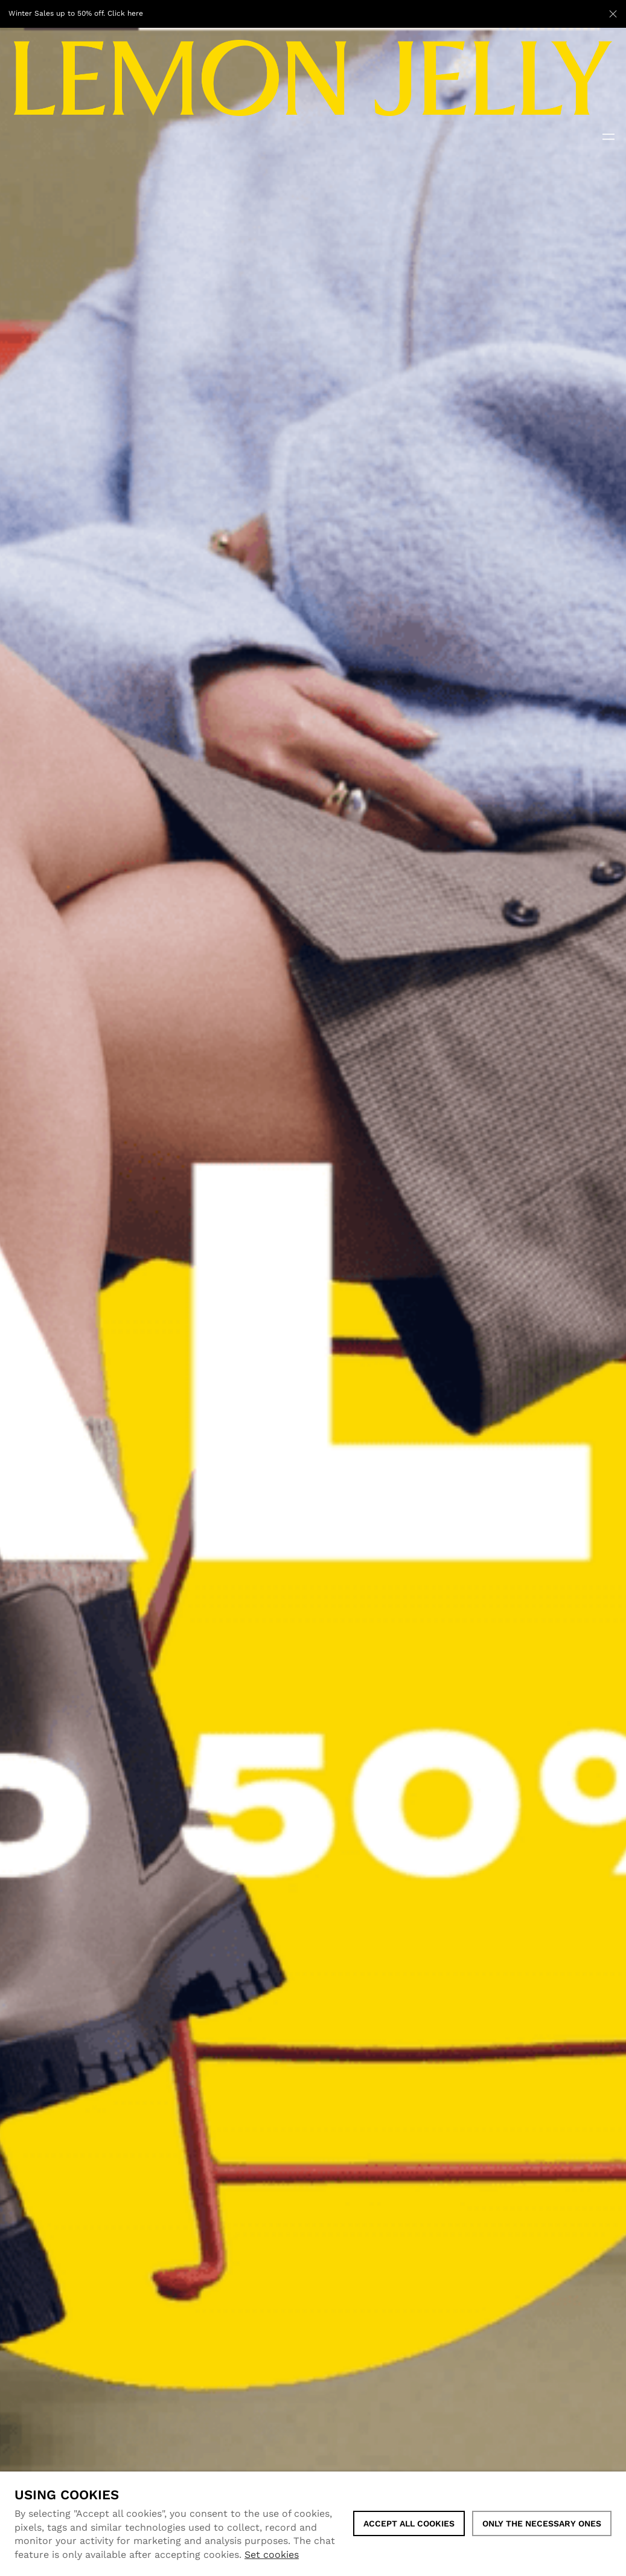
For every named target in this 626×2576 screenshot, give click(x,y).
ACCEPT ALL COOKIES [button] (409, 2523)
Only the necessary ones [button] (541, 2523)
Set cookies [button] (271, 2554)
